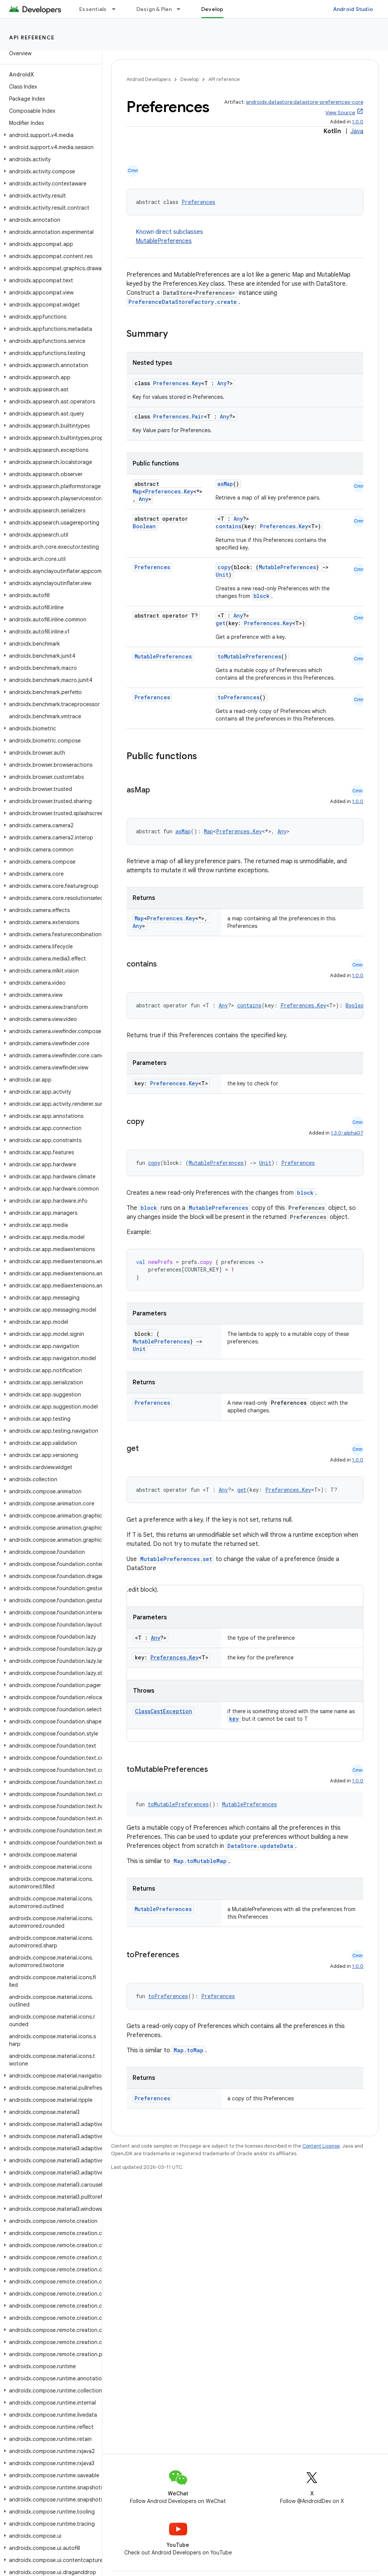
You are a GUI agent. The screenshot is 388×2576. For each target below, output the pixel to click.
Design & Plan (154, 9)
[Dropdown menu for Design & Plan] (182, 9)
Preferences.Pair (178, 416)
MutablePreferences (164, 241)
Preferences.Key (177, 383)
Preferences (198, 201)
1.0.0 (357, 121)
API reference (32, 37)
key (234, 1718)
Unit (222, 574)
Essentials (93, 9)
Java (356, 131)
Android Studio (353, 9)
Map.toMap (188, 2050)
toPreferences (238, 697)
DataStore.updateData (260, 1845)
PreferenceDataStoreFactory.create (182, 301)
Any (222, 383)
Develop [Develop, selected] (212, 9)
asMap (225, 483)
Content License (321, 2146)
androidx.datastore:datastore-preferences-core (304, 102)
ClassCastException (163, 1711)
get (220, 623)
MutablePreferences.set (176, 1559)
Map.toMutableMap (200, 1861)
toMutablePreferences (249, 656)
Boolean (144, 526)
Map (137, 491)
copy (224, 567)
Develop (189, 79)
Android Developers (149, 79)
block (261, 595)
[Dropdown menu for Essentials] (117, 9)
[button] (49, 135)
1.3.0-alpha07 (347, 1133)
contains (228, 526)
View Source (340, 112)
